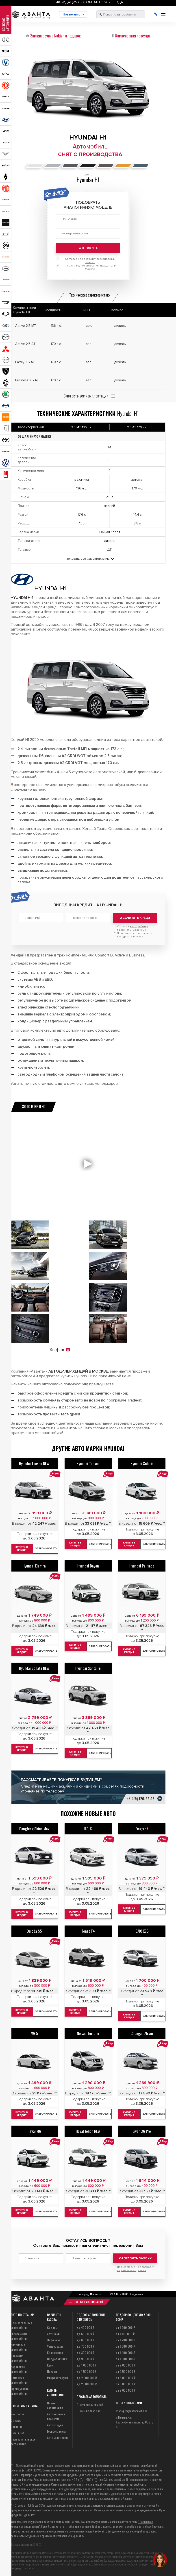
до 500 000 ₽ (85, 2333)
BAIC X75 (141, 1931)
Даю (135, 2268)
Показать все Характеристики (88, 559)
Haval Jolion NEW (88, 2131)
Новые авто (72, 14)
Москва (94, 2294)
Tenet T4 (88, 1931)
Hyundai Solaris (141, 1463)
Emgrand (141, 1828)
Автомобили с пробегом (56, 2416)
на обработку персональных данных (132, 928)
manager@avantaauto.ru (132, 2410)
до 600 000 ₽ (85, 2339)
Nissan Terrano (88, 2033)
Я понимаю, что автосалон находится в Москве (134, 934)
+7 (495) (140, 1798)
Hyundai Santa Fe (88, 1668)
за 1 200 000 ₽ (125, 2339)
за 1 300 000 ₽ (125, 2345)
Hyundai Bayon (88, 1565)
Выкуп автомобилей (90, 2404)
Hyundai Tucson (88, 1463)
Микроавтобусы (57, 2377)
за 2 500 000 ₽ (125, 2371)
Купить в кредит (76, 1544)
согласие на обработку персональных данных (135, 2268)
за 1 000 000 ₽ (125, 2327)
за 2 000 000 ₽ (125, 2364)
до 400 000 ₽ (85, 2327)
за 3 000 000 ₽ (125, 2377)
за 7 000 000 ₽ (125, 2389)
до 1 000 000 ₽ (86, 2364)
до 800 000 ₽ (85, 2352)
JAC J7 (88, 1828)
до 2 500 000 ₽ (87, 2383)
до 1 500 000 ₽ (86, 2371)
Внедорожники (57, 2358)
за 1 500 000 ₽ (125, 2358)
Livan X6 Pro (142, 2131)
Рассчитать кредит (135, 918)
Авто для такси (57, 2437)
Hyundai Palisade (141, 1565)
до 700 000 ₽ (85, 2345)
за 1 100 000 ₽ (125, 2333)
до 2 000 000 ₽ (87, 2377)
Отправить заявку (135, 2258)
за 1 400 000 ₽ (125, 2352)
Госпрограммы (56, 2430)
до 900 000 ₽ (85, 2358)
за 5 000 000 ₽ (125, 2383)
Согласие (132, 928)
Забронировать (101, 1543)
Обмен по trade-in (88, 2410)
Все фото (60, 1349)
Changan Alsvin (142, 2033)
